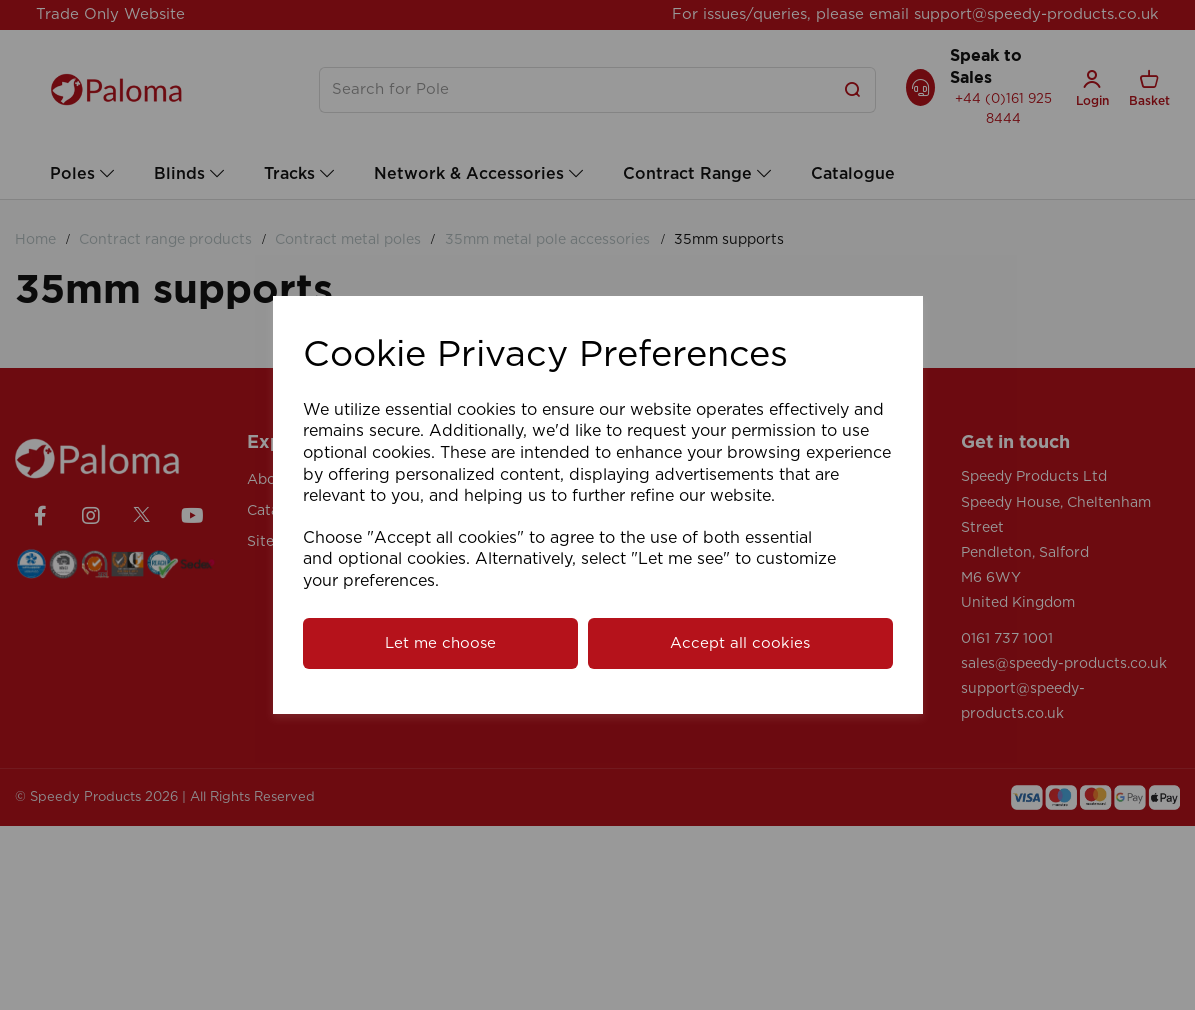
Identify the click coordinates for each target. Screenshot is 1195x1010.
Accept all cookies (740, 643)
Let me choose (440, 643)
